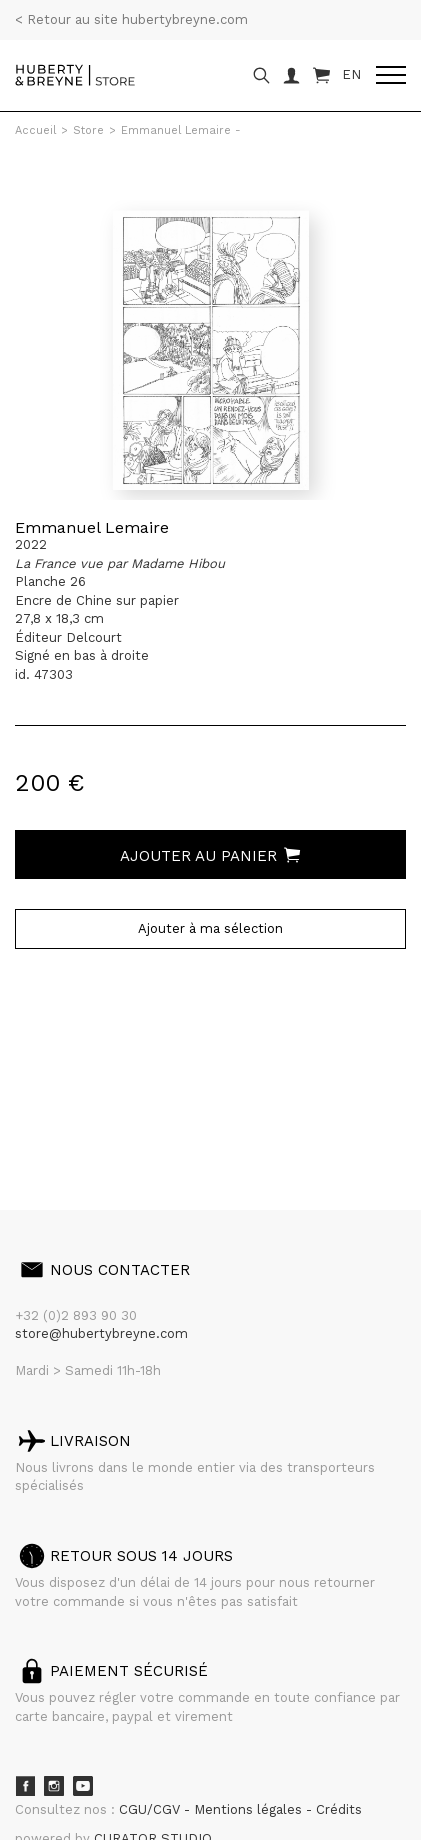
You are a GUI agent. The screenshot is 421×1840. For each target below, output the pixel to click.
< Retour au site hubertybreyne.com (131, 19)
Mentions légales (250, 1809)
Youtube (83, 1786)
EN (351, 74)
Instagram (54, 1786)
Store (88, 130)
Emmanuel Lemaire (92, 527)
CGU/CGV (151, 1809)
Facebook (25, 1786)
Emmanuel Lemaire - (181, 130)
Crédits (339, 1809)
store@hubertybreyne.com (101, 1333)
